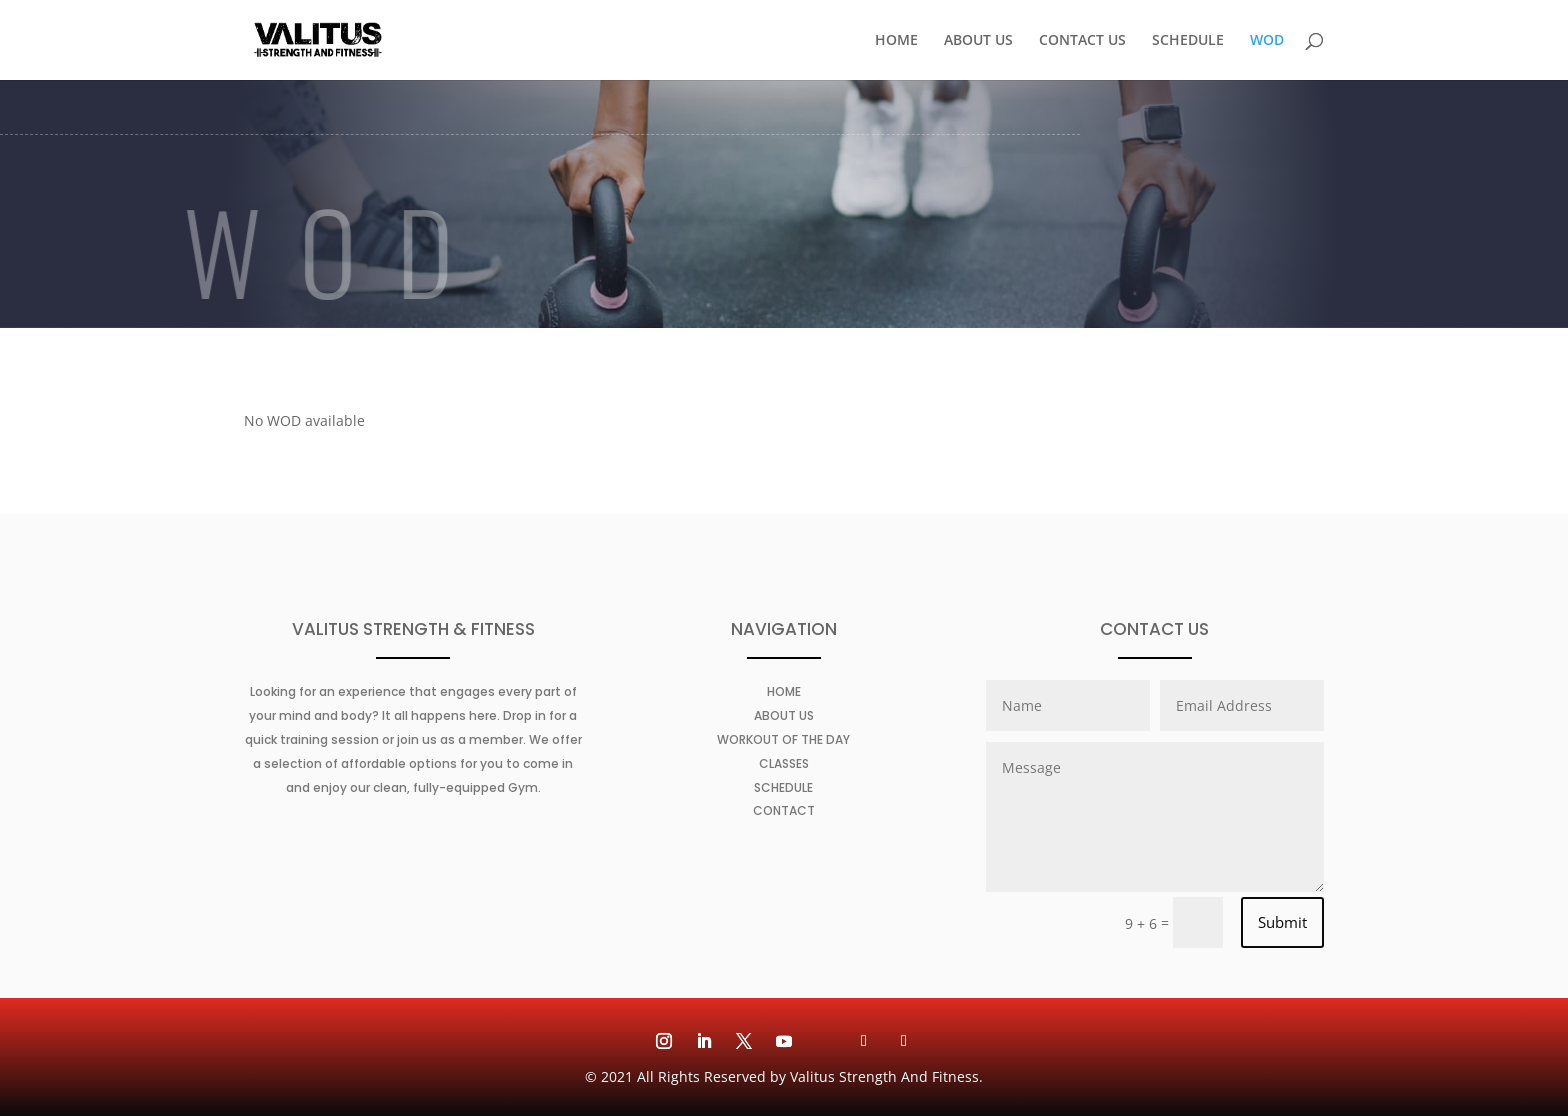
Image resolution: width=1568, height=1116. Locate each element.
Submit (1282, 922)
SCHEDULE (1188, 41)
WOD (1267, 41)
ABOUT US (978, 41)
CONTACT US (1082, 41)
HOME (896, 41)
